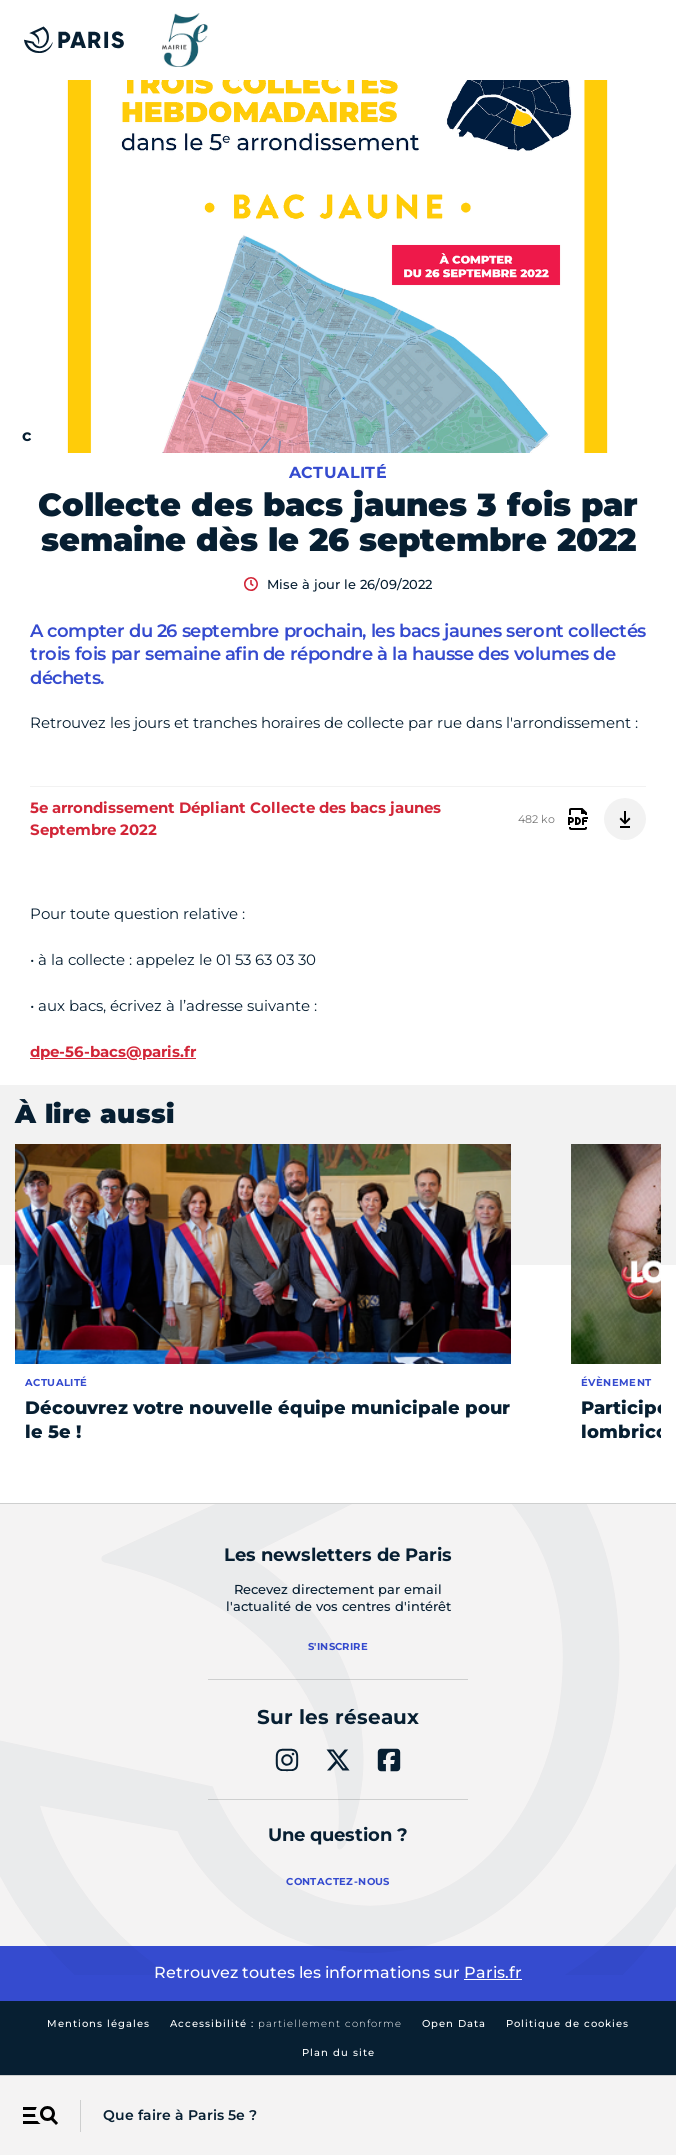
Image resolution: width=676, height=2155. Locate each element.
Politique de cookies (567, 2023)
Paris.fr (493, 1972)
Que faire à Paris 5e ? (180, 2115)
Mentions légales (98, 2023)
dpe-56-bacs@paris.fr (113, 1051)
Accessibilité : (286, 2023)
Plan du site (338, 2052)
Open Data (454, 2023)
